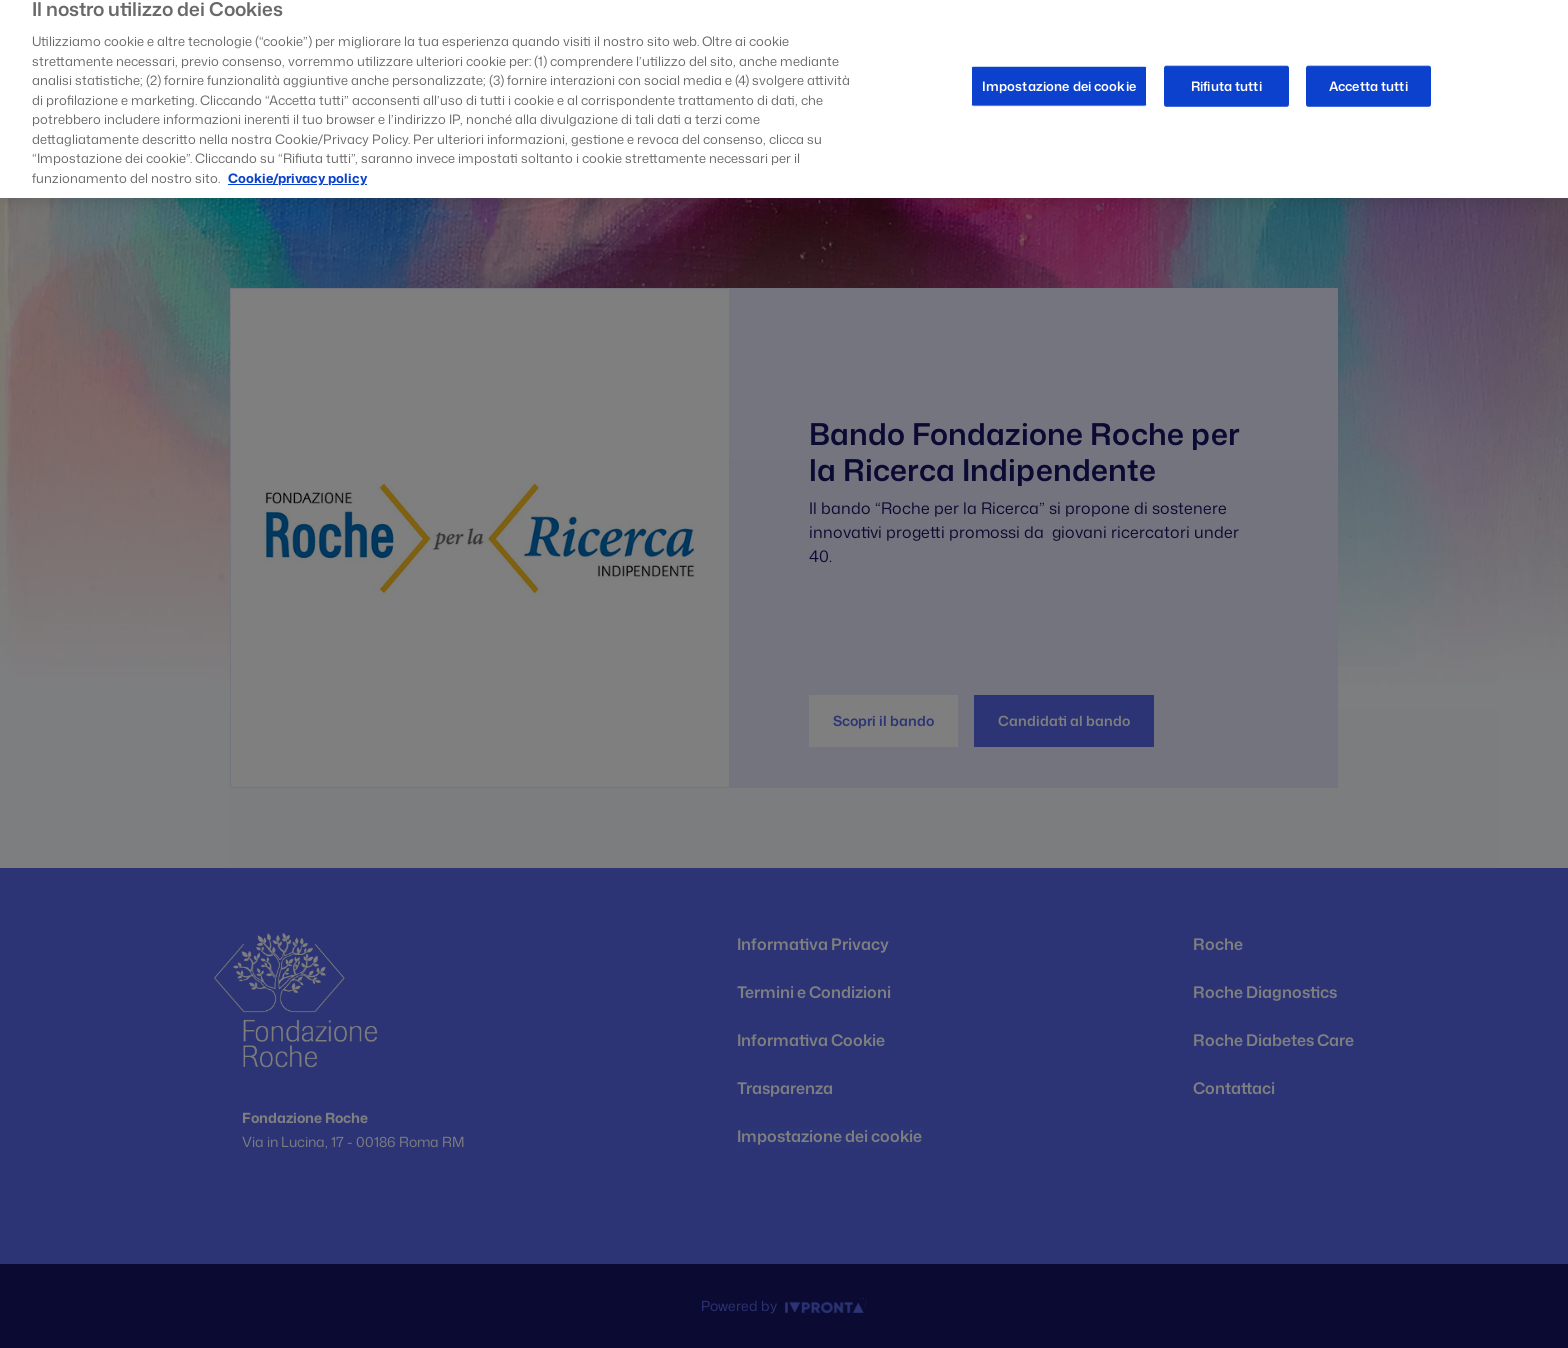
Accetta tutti (1368, 77)
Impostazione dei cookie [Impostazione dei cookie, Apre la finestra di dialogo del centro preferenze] (1059, 77)
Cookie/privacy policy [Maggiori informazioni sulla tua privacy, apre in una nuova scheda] (297, 169)
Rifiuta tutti (1226, 77)
